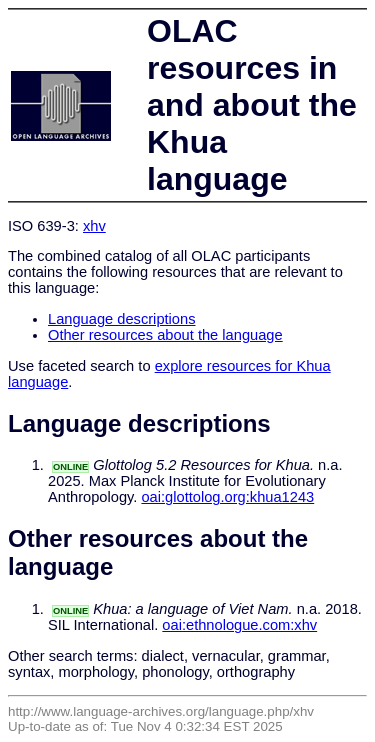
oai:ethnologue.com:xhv (239, 625)
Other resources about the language (165, 335)
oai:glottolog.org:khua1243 (227, 497)
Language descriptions (122, 319)
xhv (94, 226)
